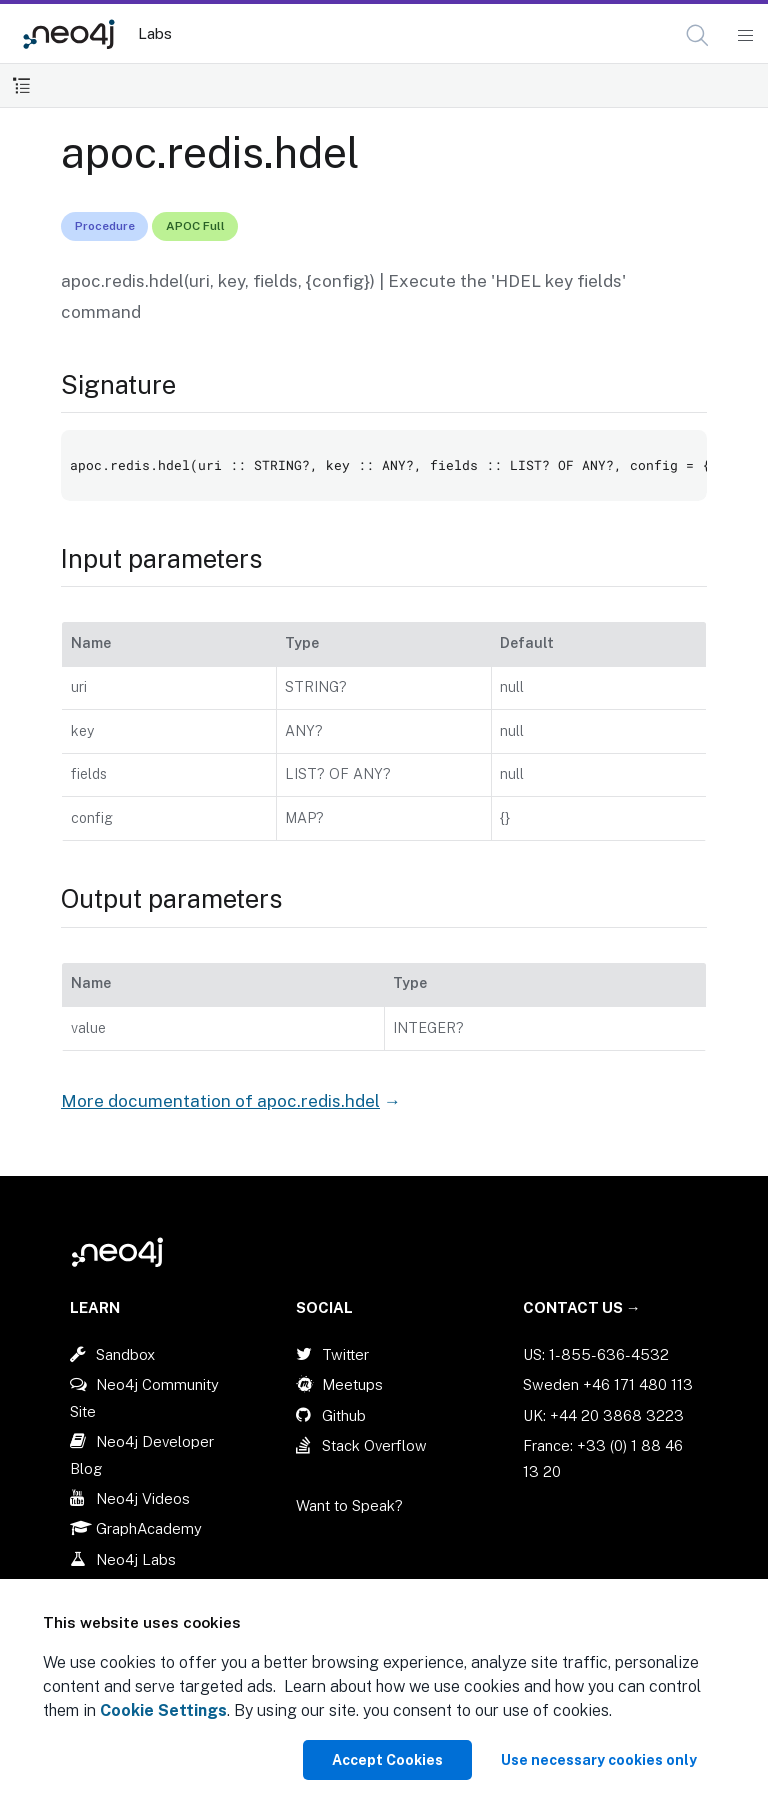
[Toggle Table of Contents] (21, 85)
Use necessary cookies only (599, 1760)
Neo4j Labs (136, 1559)
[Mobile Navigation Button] (744, 36)
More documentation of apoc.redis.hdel (220, 1101)
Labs (155, 33)
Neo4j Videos (143, 1498)
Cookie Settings (163, 1710)
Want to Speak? (349, 1505)
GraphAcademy (149, 1528)
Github (344, 1415)
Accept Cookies (387, 1760)
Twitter (345, 1354)
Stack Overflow (374, 1445)
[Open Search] (698, 36)
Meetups (352, 1384)
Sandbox (125, 1354)
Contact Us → (582, 1307)
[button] (697, 35)
